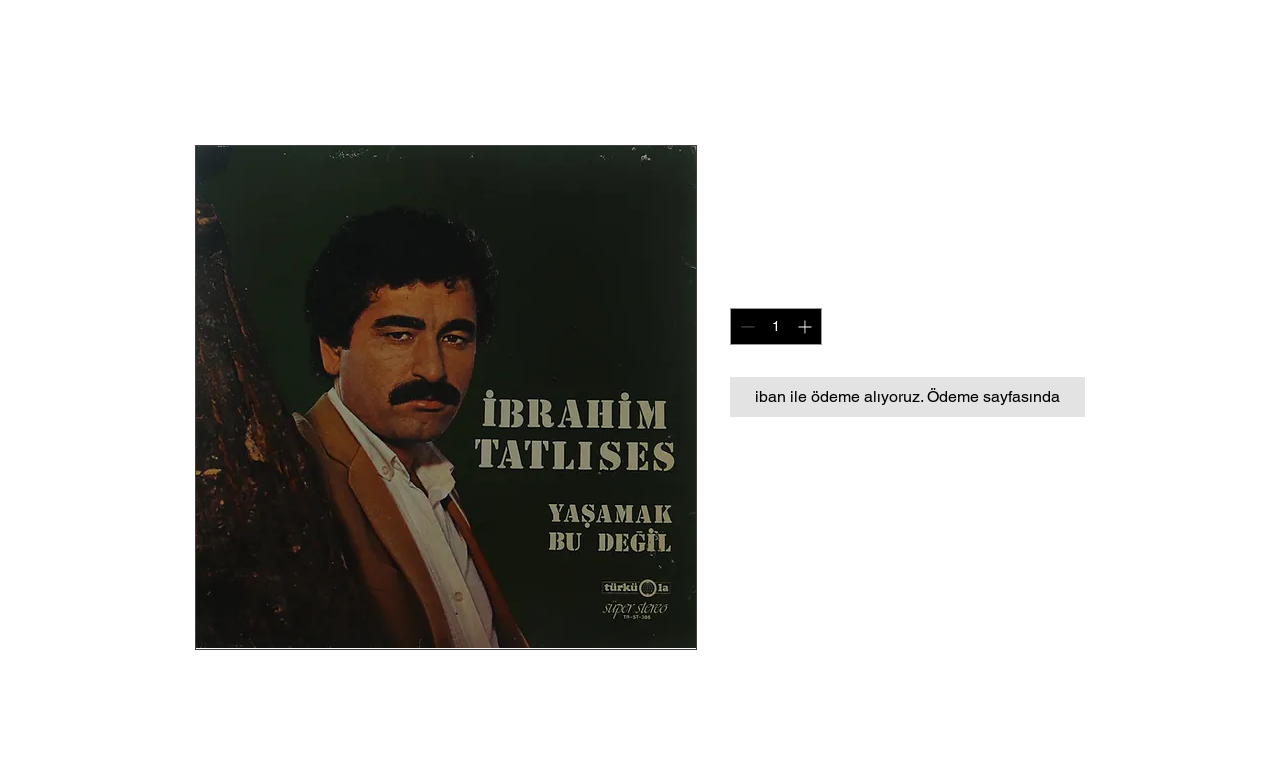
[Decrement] (745, 326)
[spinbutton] (776, 326)
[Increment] (806, 326)
